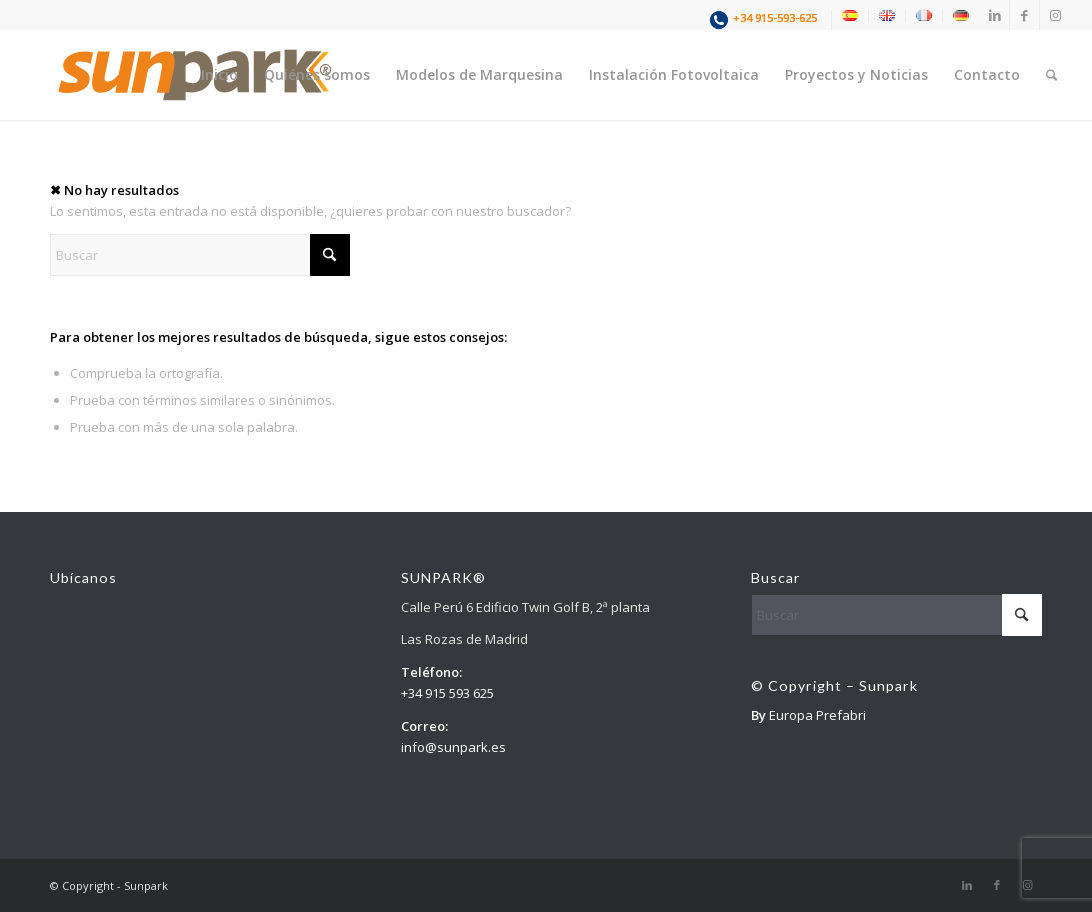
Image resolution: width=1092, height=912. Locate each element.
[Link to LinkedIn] (994, 15)
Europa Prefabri (817, 715)
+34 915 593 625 (447, 693)
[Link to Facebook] (1024, 15)
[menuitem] (765, 20)
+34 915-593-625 (775, 17)
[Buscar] (1051, 75)
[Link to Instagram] (1055, 15)
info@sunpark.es (453, 747)
